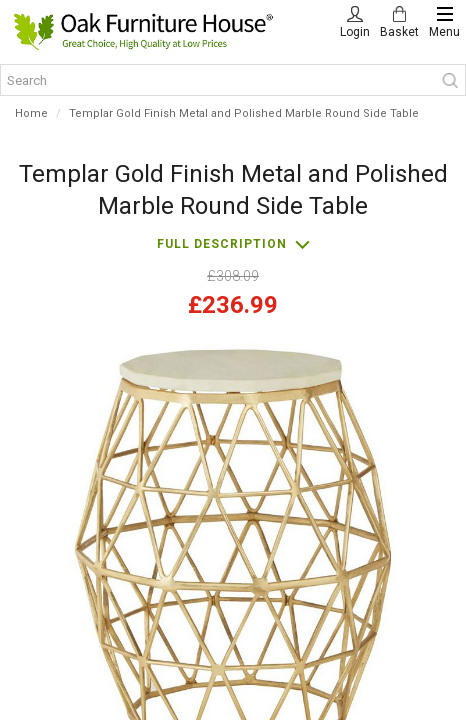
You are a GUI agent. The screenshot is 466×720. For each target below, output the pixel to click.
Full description (222, 244)
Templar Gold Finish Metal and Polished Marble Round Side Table (244, 113)
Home (31, 113)
